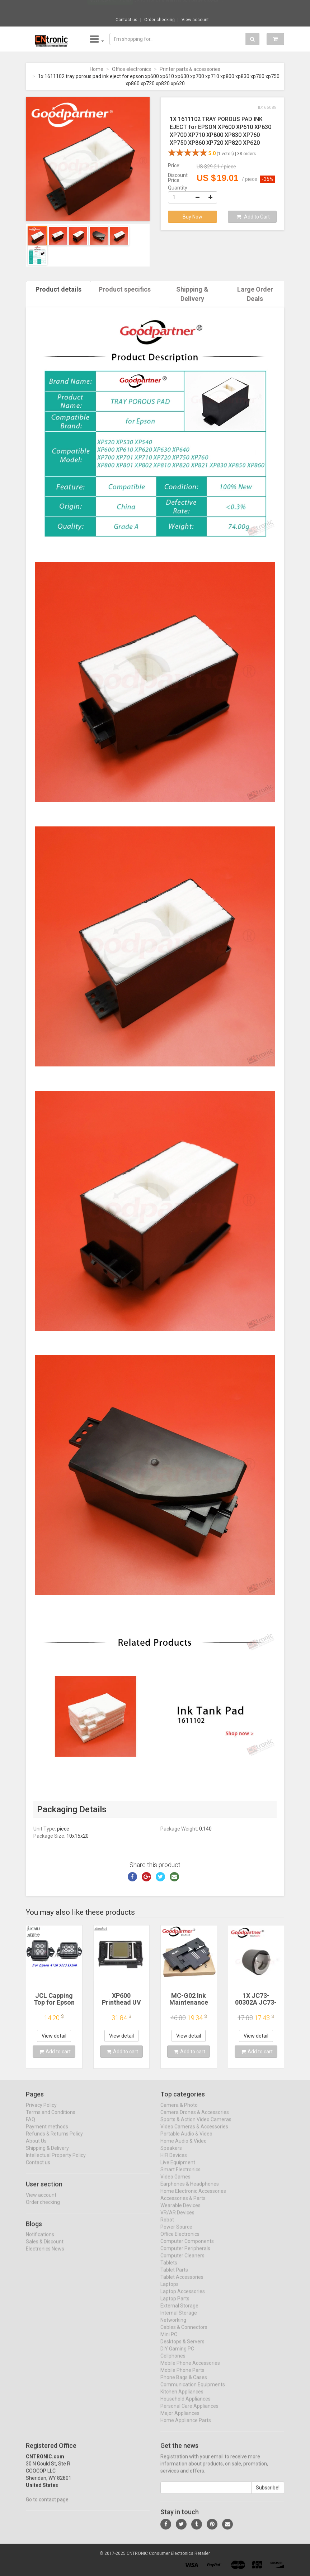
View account (195, 19)
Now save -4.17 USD (110, 7)
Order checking (159, 19)
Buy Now (192, 217)
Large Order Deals (255, 294)
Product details (58, 289)
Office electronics (131, 69)
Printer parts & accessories (190, 69)
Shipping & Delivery (192, 294)
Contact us (126, 19)
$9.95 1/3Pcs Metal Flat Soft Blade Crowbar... (178, 7)
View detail (54, 2036)
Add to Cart (253, 217)
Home (96, 69)
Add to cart (55, 2051)
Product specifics (125, 289)
